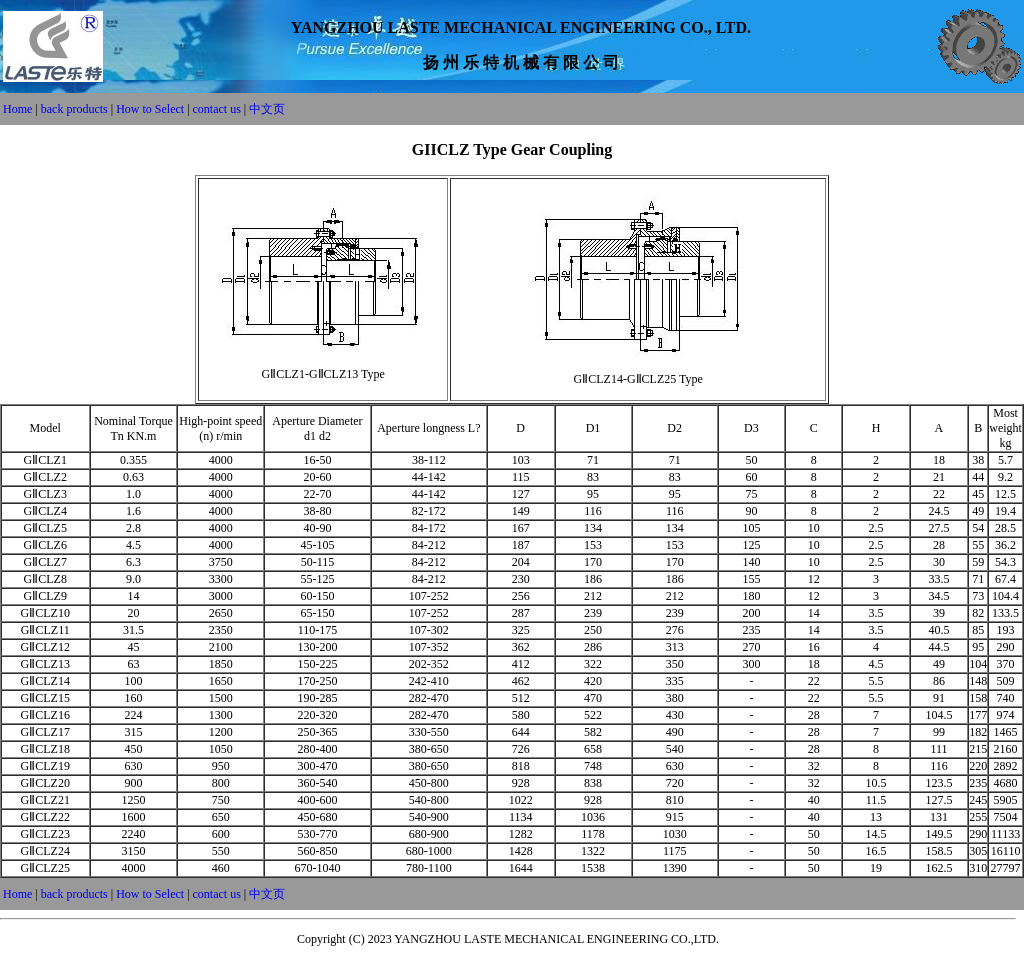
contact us (217, 109)
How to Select (150, 109)
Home (17, 109)
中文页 (267, 109)
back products (76, 109)
